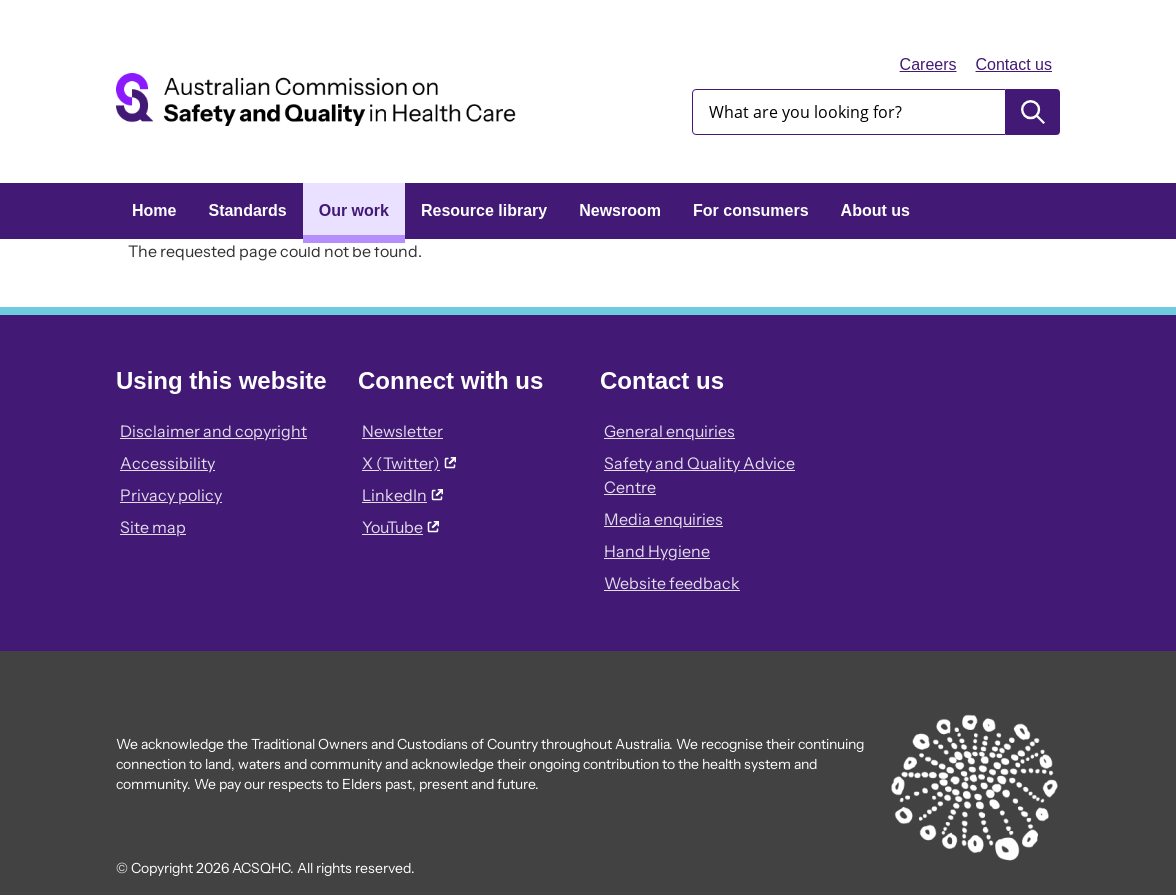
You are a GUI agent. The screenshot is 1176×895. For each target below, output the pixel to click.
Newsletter (402, 431)
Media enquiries (663, 519)
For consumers (751, 210)
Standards (247, 210)
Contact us (1014, 64)
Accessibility (167, 463)
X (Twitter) (409, 463)
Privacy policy (171, 495)
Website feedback (672, 583)
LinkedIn (402, 495)
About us (875, 210)
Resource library (484, 210)
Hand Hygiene (657, 551)
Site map (153, 527)
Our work (354, 210)
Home (154, 210)
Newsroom (620, 210)
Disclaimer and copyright (213, 431)
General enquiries (669, 431)
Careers (928, 64)
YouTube (400, 527)
